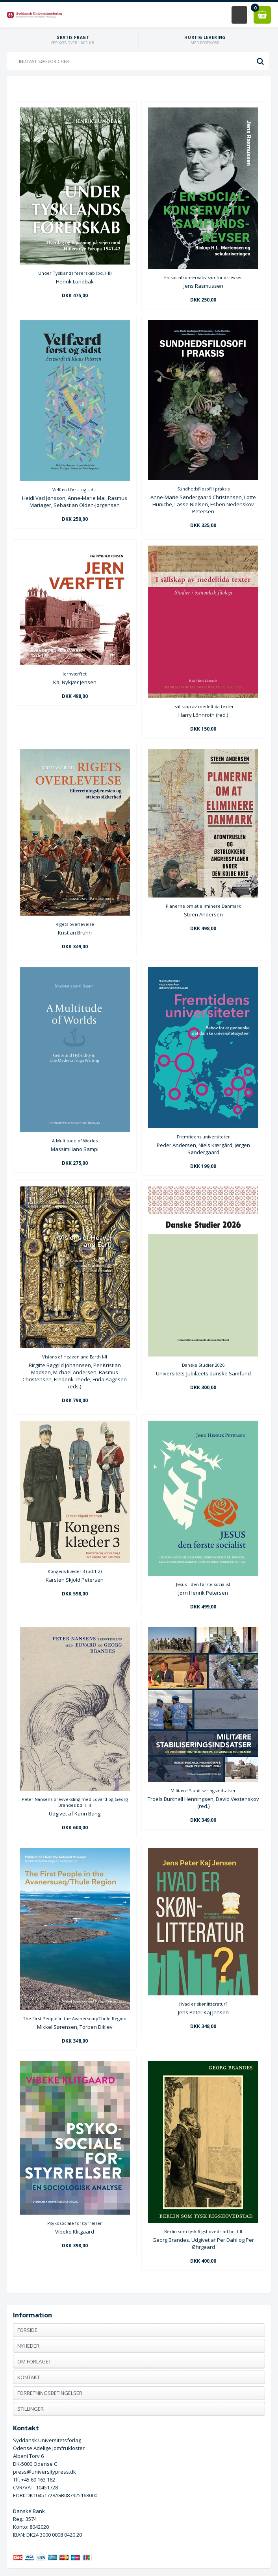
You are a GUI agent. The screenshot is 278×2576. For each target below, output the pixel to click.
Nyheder (28, 2345)
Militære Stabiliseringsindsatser (203, 1790)
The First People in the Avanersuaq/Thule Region (74, 2018)
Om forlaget (34, 2361)
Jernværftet (75, 674)
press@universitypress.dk (44, 2471)
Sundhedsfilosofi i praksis (203, 489)
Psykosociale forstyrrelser (74, 2223)
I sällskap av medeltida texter (203, 706)
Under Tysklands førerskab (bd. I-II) (74, 273)
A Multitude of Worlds (75, 1141)
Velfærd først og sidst (74, 489)
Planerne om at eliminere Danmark (203, 906)
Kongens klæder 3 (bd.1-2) (75, 1571)
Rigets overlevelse (75, 924)
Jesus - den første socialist (203, 1584)
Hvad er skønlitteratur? (203, 2004)
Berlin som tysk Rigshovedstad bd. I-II (203, 2231)
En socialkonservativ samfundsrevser (203, 277)
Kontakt (28, 2377)
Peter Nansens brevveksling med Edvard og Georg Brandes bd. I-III (75, 1802)
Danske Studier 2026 (203, 1365)
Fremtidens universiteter (203, 1137)
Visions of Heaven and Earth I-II (74, 1357)
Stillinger (30, 2408)
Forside (27, 2330)
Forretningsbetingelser (49, 2392)
